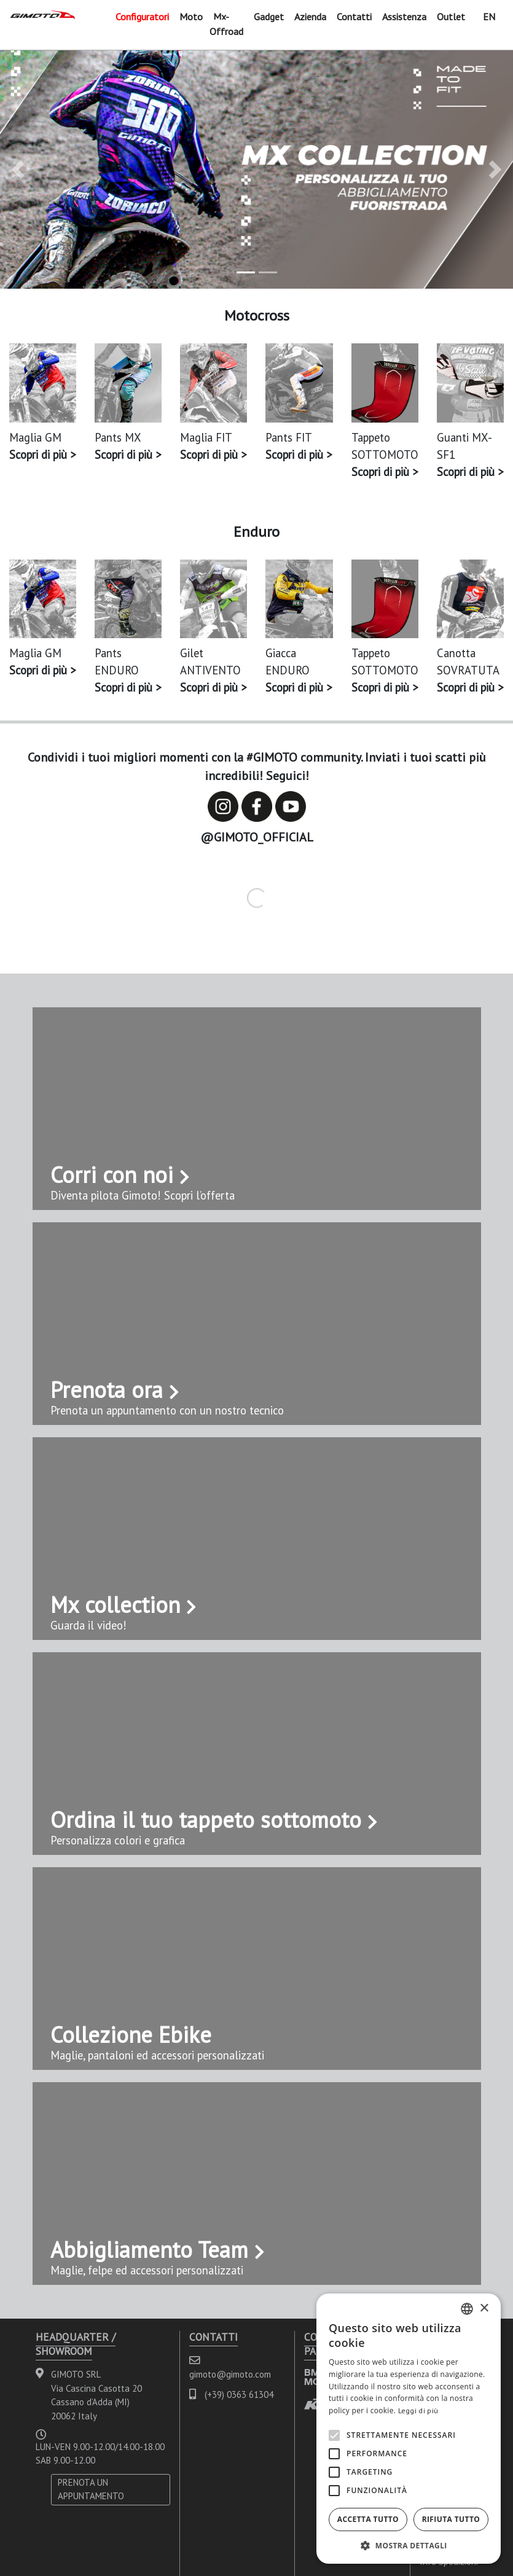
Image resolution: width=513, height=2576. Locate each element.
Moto (191, 16)
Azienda (310, 16)
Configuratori (142, 16)
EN (489, 16)
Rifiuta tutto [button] (451, 2519)
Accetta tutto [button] (368, 2519)
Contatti (354, 16)
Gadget (269, 16)
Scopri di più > (42, 454)
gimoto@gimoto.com (230, 2374)
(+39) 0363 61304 (239, 2394)
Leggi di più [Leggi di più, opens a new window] (418, 2410)
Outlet (451, 16)
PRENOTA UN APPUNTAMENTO (91, 2489)
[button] (18, 169)
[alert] (408, 2428)
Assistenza (404, 16)
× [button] (483, 2308)
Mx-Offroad (226, 23)
